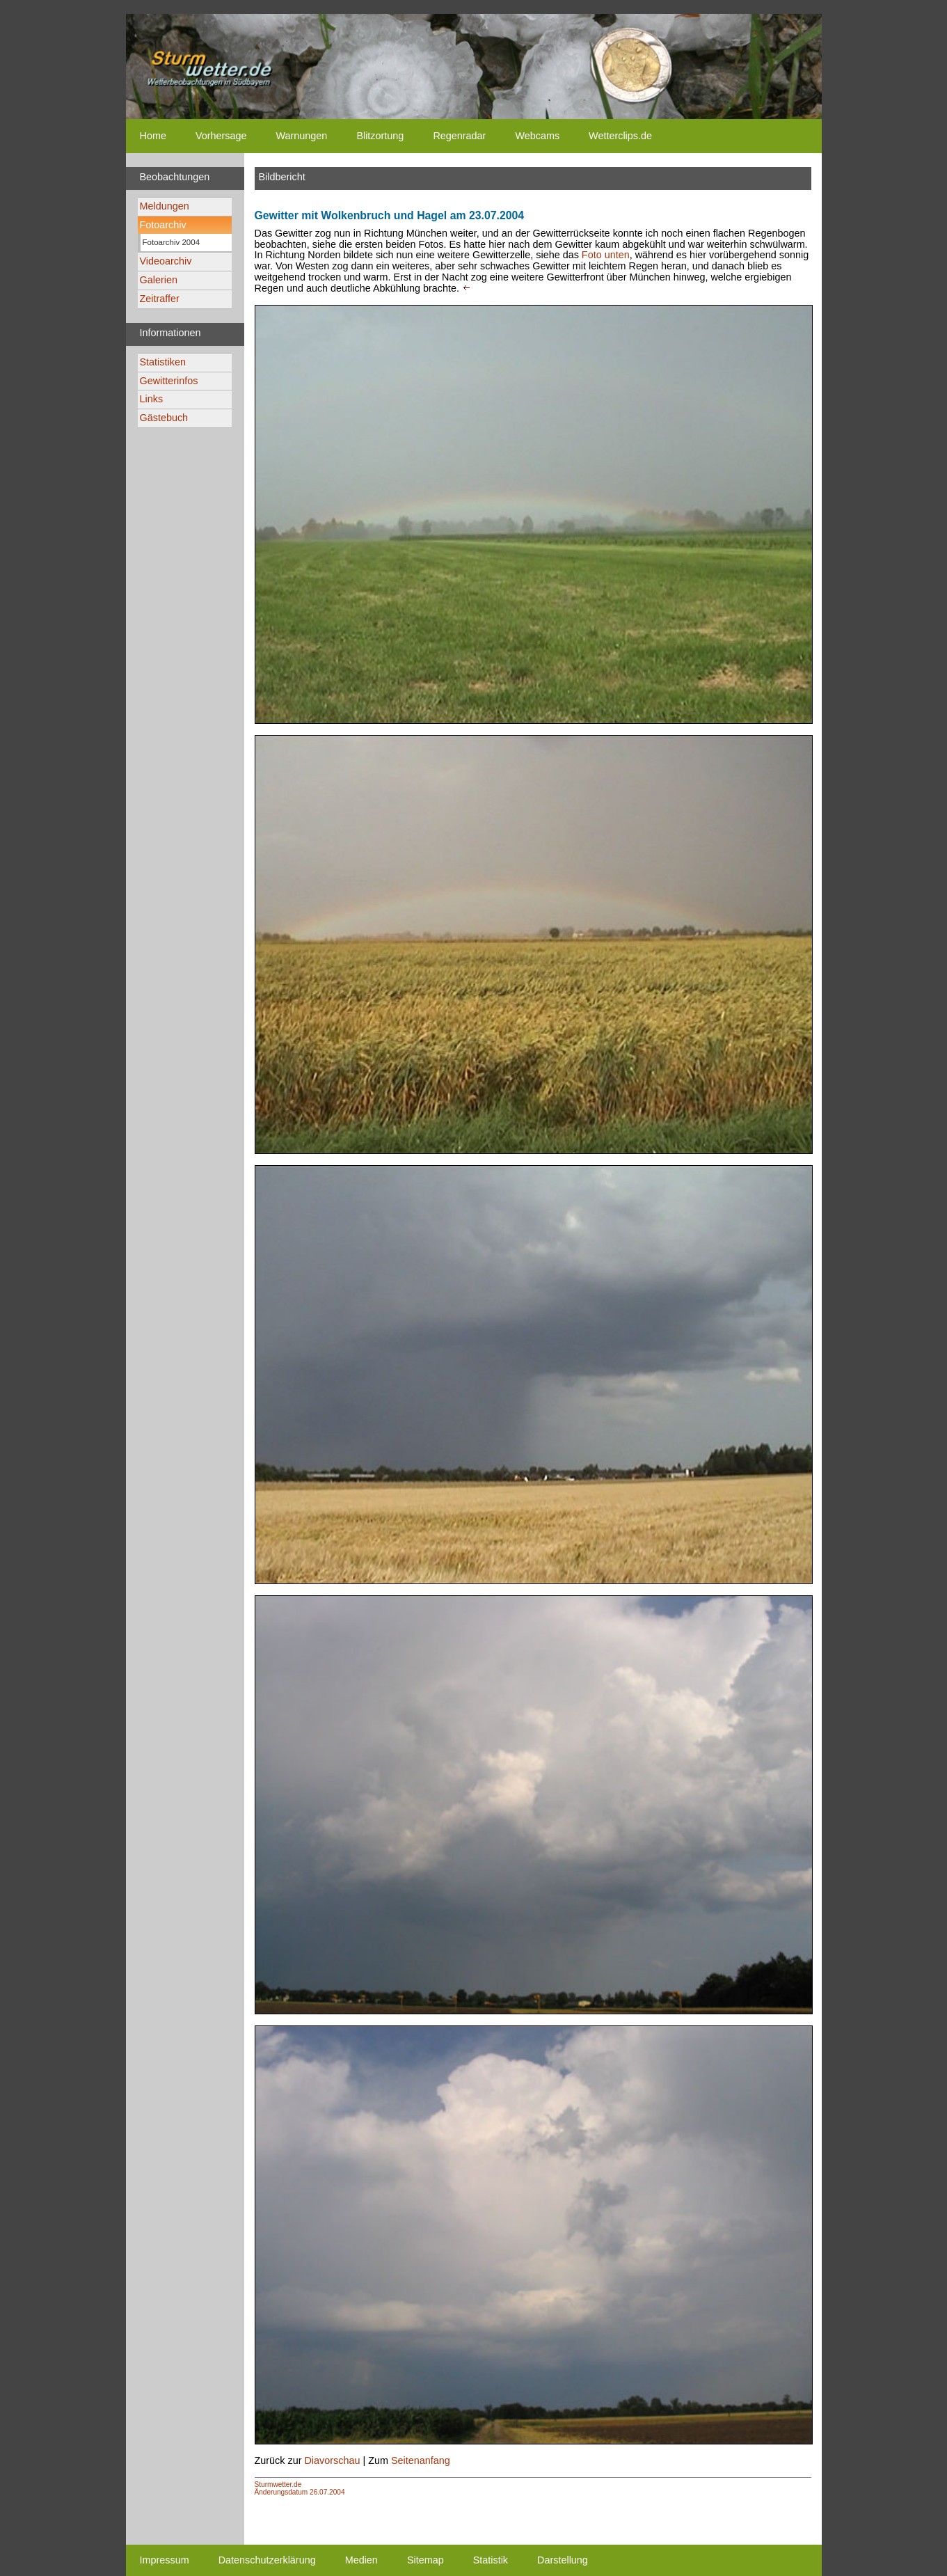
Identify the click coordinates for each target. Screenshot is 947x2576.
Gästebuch (164, 417)
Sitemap (425, 2560)
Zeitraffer (160, 298)
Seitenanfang (420, 2460)
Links (152, 398)
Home (153, 135)
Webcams (537, 135)
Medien (361, 2560)
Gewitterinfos (169, 380)
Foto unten (606, 254)
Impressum (164, 2560)
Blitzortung (380, 135)
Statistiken (163, 362)
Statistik (490, 2560)
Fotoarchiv (163, 224)
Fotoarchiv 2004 (171, 242)
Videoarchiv (166, 261)
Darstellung (562, 2560)
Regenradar (459, 135)
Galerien (158, 279)
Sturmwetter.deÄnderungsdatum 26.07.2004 (300, 2488)
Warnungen (302, 135)
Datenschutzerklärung (267, 2560)
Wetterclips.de (620, 135)
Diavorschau (332, 2460)
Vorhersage (221, 135)
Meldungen (164, 206)
